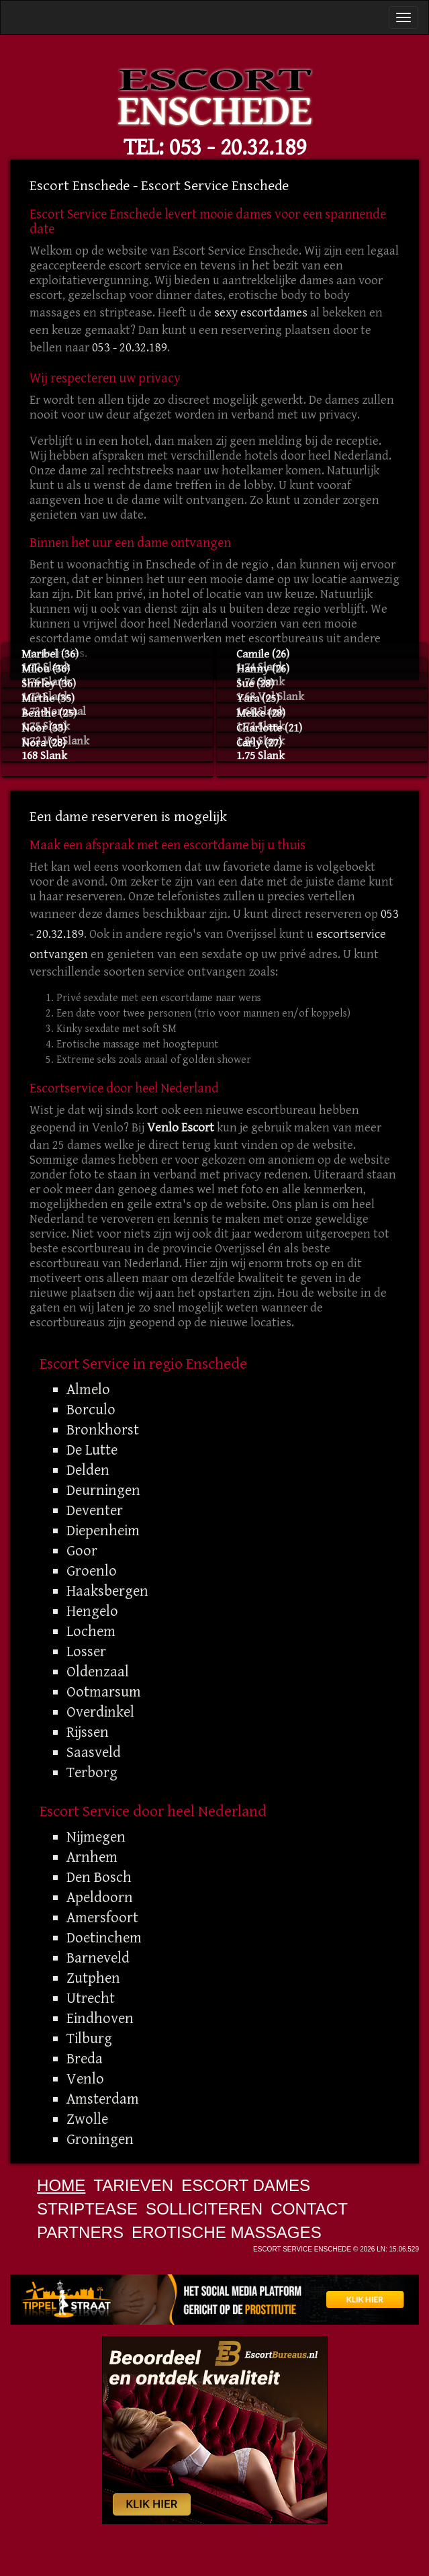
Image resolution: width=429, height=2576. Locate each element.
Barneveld (98, 1958)
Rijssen (87, 1732)
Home (61, 2185)
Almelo (88, 1389)
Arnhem (91, 1857)
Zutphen (93, 1978)
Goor (81, 1550)
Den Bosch (99, 1877)
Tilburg (89, 2038)
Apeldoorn (99, 1897)
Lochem (90, 1631)
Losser (86, 1651)
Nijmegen (96, 1837)
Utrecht (90, 1998)
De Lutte (91, 1450)
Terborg (91, 1772)
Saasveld (93, 1752)
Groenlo (91, 1571)
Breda (84, 2058)
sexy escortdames (260, 313)
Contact (309, 2209)
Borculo (90, 1409)
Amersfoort (102, 1917)
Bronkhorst (102, 1430)
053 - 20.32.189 (237, 147)
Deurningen (103, 1490)
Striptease (87, 2209)
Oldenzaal (97, 1671)
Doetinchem (104, 1937)
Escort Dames (245, 2185)
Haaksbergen (107, 1591)
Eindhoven (100, 2018)
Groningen (100, 2139)
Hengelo (92, 1611)
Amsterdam (102, 2099)
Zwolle (87, 2119)
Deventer (94, 1510)
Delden (87, 1470)
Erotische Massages (227, 2232)
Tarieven (133, 2185)
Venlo (85, 2079)
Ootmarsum (103, 1692)
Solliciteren (204, 2209)
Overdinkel (100, 1712)
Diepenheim (103, 1530)
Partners (80, 2232)
